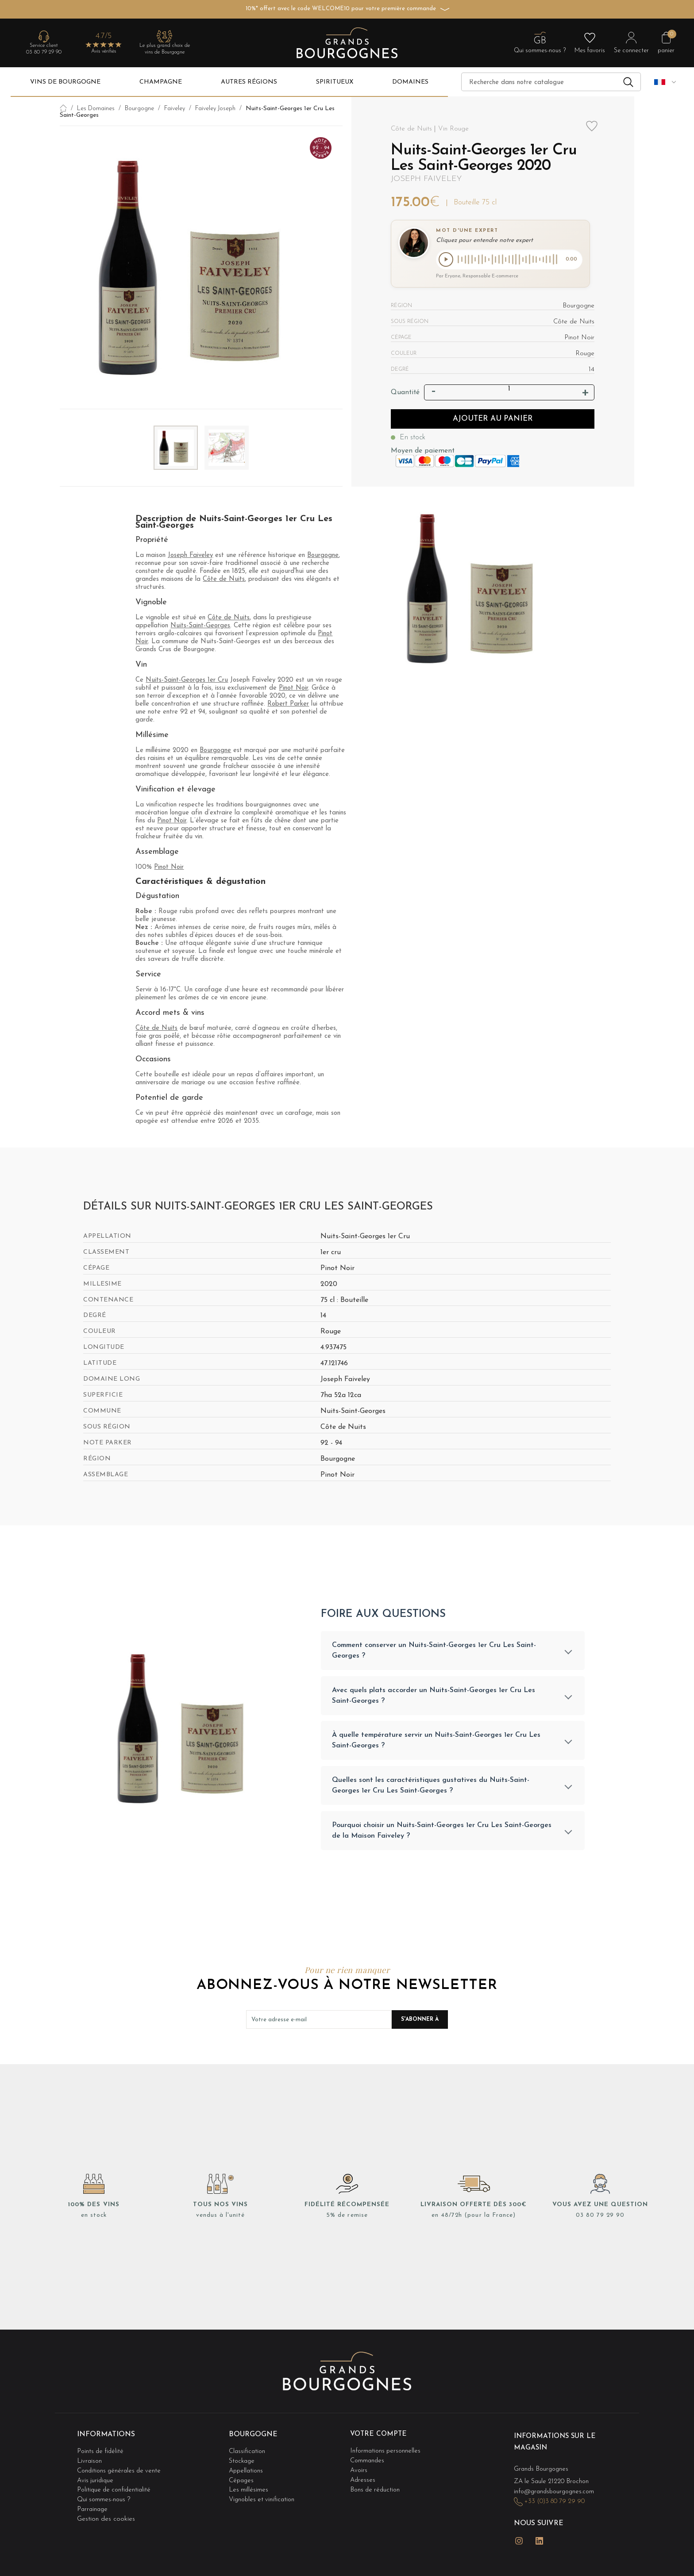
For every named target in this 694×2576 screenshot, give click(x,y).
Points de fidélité (101, 2452)
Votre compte (379, 2436)
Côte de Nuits (224, 579)
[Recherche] (551, 82)
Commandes (368, 2460)
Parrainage (93, 2504)
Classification (247, 2452)
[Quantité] (509, 390)
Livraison (90, 2460)
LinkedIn (539, 2537)
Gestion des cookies (106, 2514)
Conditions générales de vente (121, 2469)
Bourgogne (323, 555)
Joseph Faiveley (426, 179)
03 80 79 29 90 (44, 52)
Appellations (247, 2469)
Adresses (363, 2478)
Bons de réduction (376, 2487)
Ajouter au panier (493, 420)
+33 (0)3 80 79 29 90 (557, 2500)
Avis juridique (96, 2478)
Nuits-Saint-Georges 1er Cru (187, 680)
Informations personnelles (386, 2452)
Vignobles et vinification (263, 2495)
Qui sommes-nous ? (104, 2495)
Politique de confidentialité (115, 2487)
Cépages (242, 2478)
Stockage (242, 2460)
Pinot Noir (293, 688)
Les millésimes (249, 2487)
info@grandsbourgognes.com (556, 2491)
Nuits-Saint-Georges (200, 625)
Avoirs (359, 2469)
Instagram (519, 2537)
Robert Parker (288, 704)
